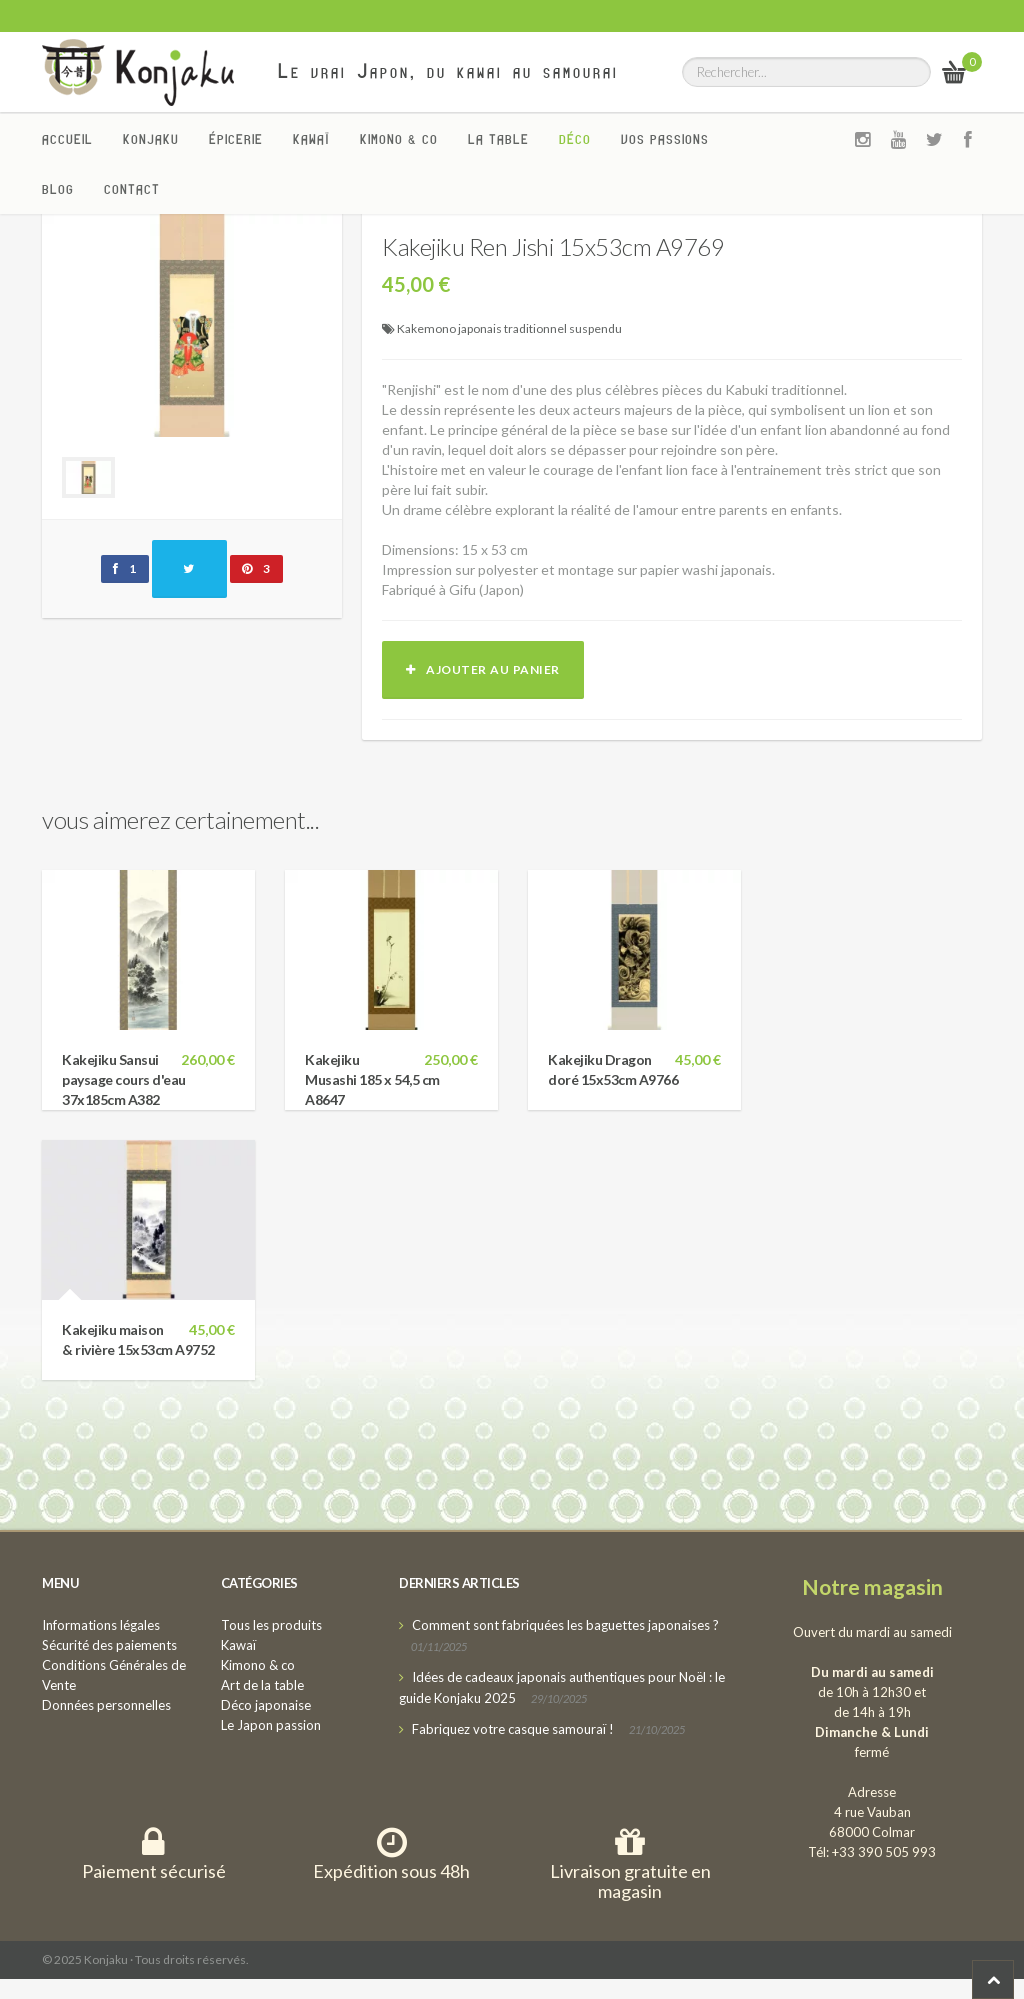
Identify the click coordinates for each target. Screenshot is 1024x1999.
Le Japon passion (271, 1725)
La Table (498, 139)
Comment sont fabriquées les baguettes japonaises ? (565, 1625)
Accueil (67, 139)
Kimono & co (399, 139)
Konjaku (151, 139)
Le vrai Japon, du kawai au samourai (448, 71)
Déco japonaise (266, 1705)
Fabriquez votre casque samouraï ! (513, 1729)
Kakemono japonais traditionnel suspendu (509, 328)
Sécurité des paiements (109, 1645)
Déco (575, 139)
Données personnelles (106, 1705)
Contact (132, 189)
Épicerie (236, 139)
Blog (58, 189)
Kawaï (311, 139)
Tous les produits (271, 1625)
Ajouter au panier (483, 669)
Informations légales (101, 1625)
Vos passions (665, 139)
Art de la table (262, 1685)
